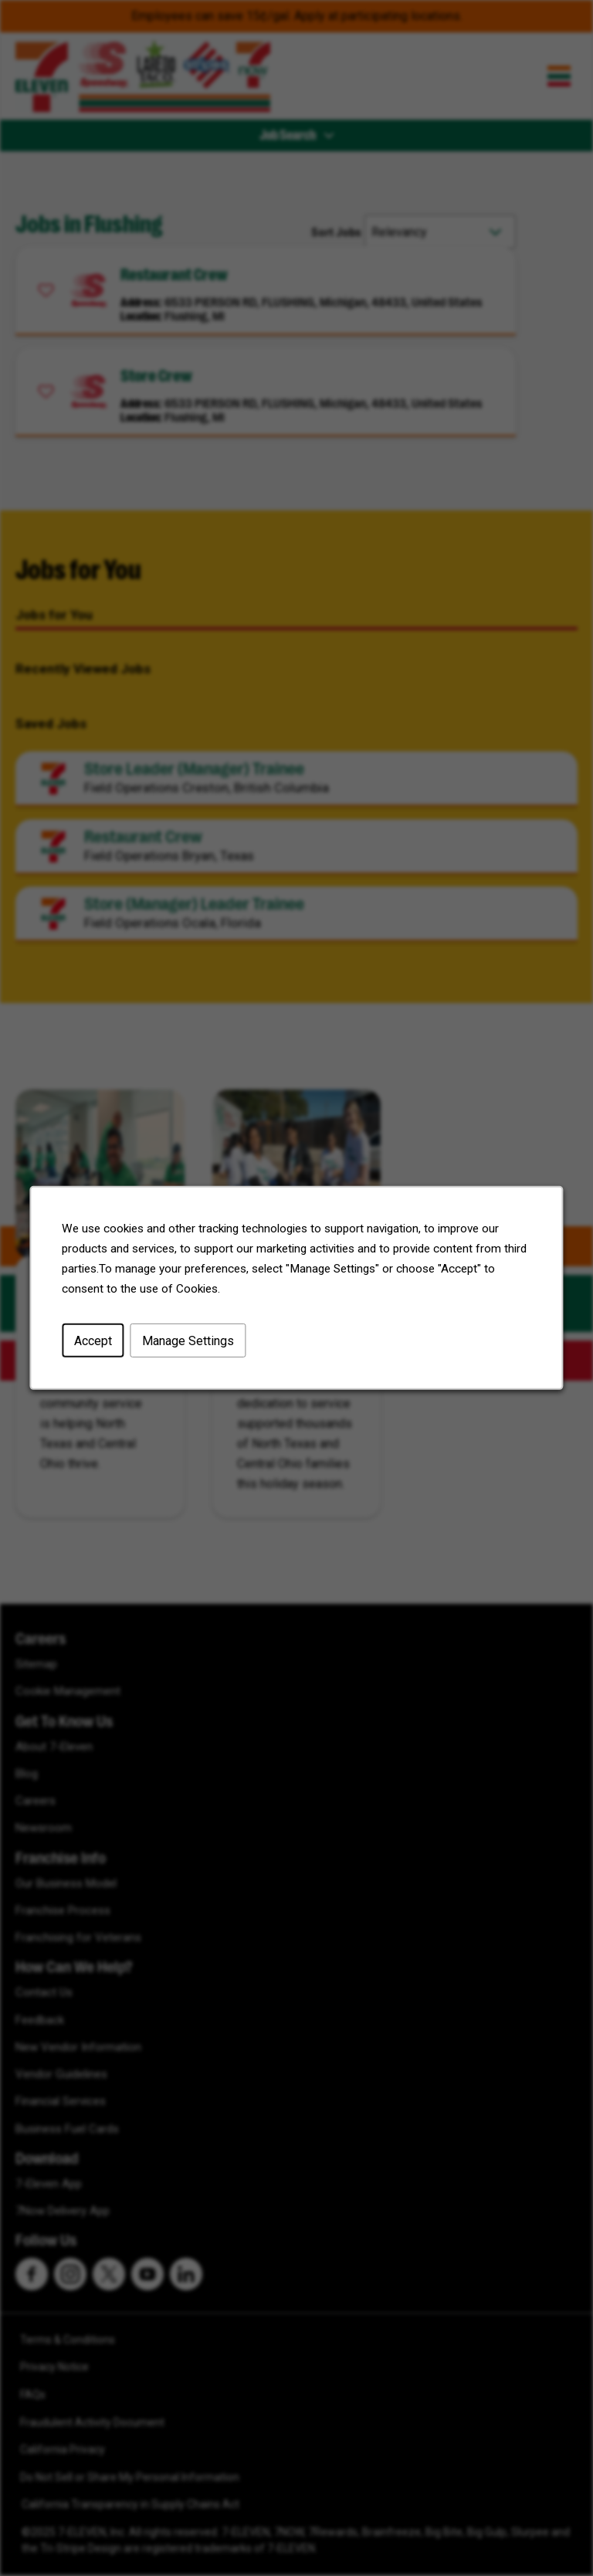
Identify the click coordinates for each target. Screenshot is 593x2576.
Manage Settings (188, 1341)
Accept (93, 1341)
